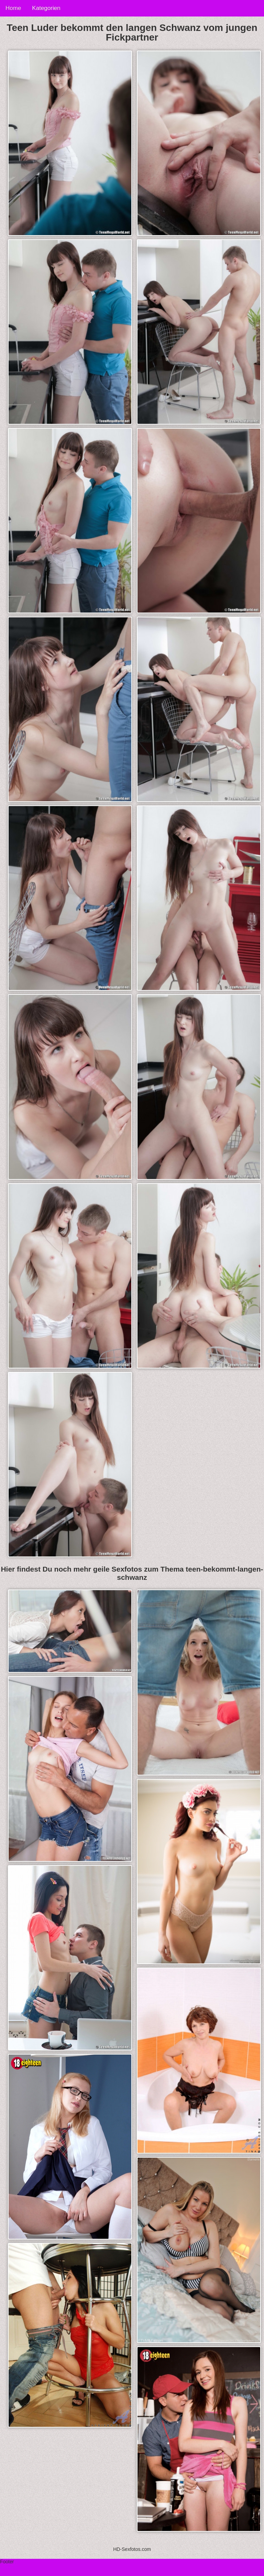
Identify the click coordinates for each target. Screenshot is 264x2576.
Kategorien (46, 8)
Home (13, 8)
